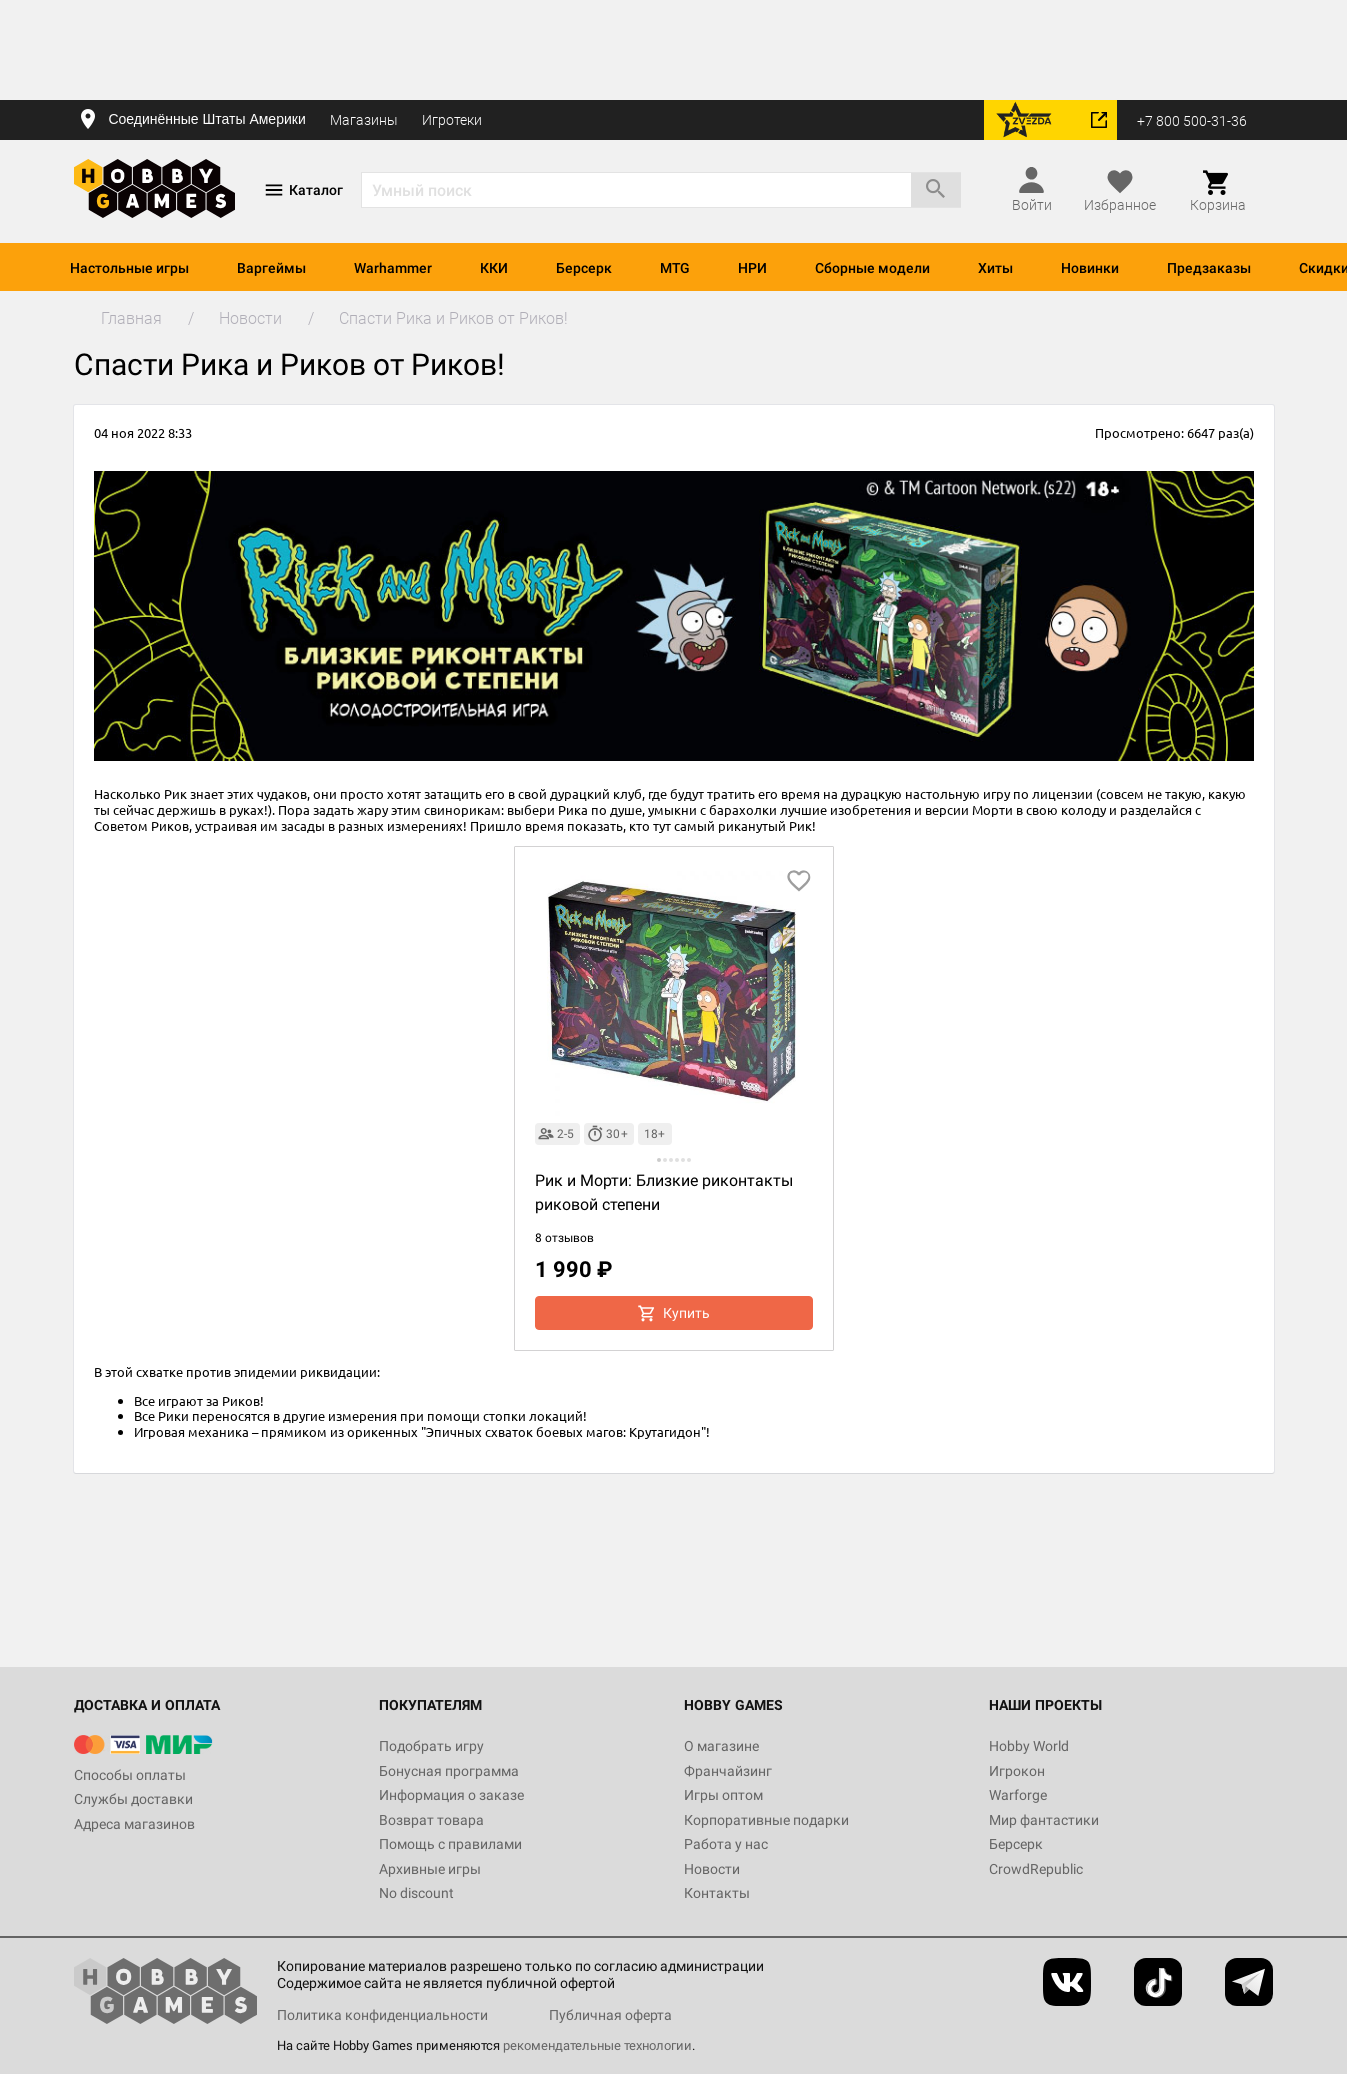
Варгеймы (271, 268)
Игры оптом (723, 1795)
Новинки (1090, 268)
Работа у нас (726, 1844)
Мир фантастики (1044, 1820)
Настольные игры (129, 268)
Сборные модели (872, 268)
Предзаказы (1209, 268)
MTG (675, 268)
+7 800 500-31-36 (1192, 121)
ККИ (494, 268)
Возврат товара (431, 1820)
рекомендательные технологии (597, 2045)
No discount (416, 1893)
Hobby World (1029, 1746)
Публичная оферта (610, 2015)
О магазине (721, 1746)
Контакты (717, 1893)
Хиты (995, 268)
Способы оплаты (130, 1775)
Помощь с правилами (450, 1844)
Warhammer (393, 268)
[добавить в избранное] (799, 881)
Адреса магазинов (134, 1824)
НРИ (752, 268)
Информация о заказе (451, 1795)
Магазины (364, 120)
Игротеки (452, 120)
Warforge (1018, 1795)
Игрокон (1017, 1771)
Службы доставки (133, 1799)
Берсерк (584, 268)
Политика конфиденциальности (382, 2015)
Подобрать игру (431, 1746)
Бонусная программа (449, 1771)
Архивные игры (430, 1869)
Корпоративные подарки (766, 1820)
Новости (712, 1869)
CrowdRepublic (1036, 1869)
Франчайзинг (728, 1771)
